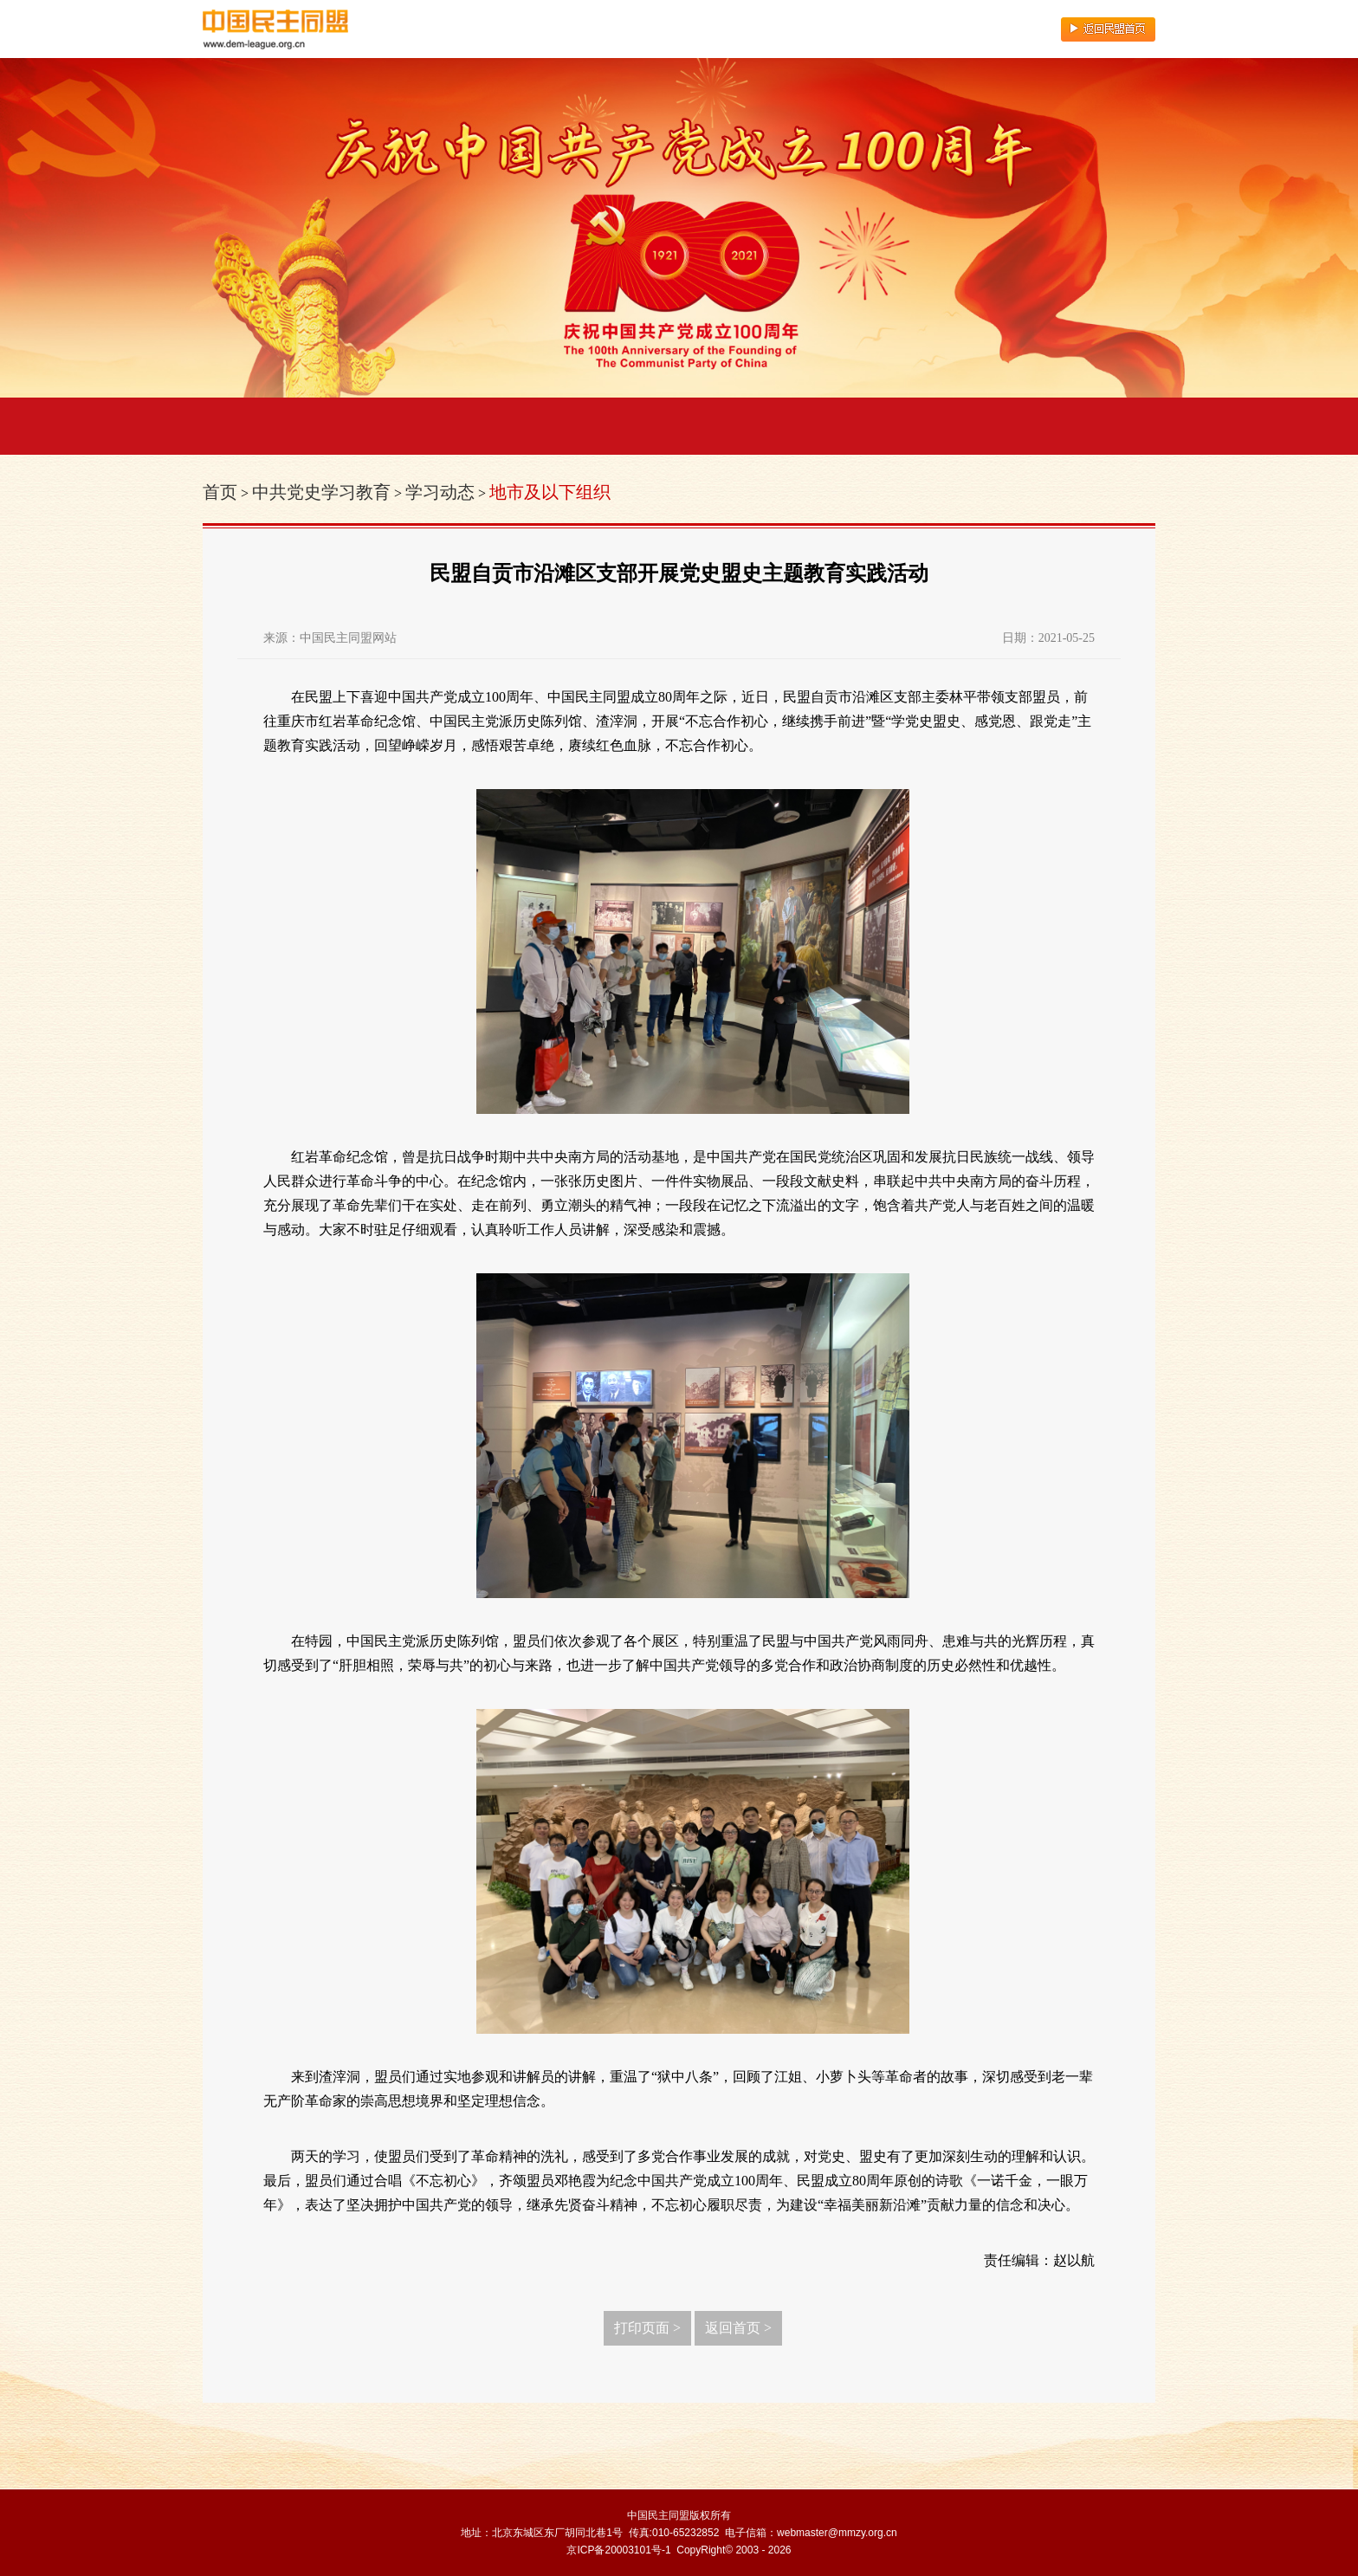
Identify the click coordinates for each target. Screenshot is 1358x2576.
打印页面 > (647, 2327)
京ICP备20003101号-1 (618, 2550)
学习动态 (440, 492)
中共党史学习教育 (321, 492)
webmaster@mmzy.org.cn (837, 2533)
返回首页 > (738, 2327)
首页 (220, 492)
